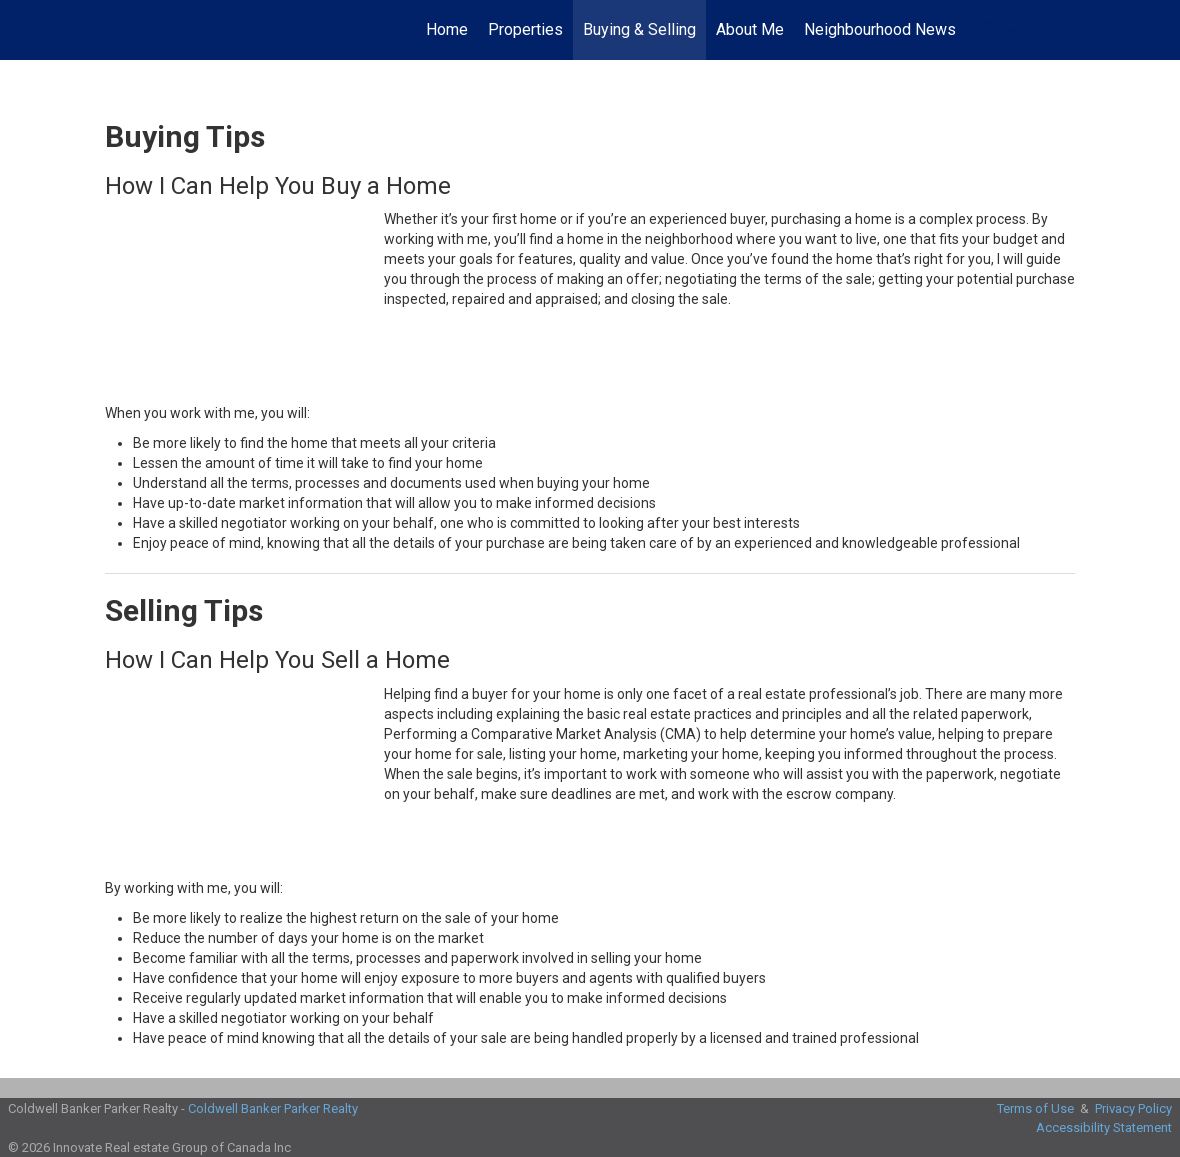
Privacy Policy (1133, 1108)
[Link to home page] (115, 30)
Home (447, 29)
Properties (525, 29)
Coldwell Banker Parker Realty (273, 1108)
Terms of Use (1035, 1108)
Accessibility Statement (1104, 1127)
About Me (750, 29)
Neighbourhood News (880, 29)
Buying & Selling (639, 29)
